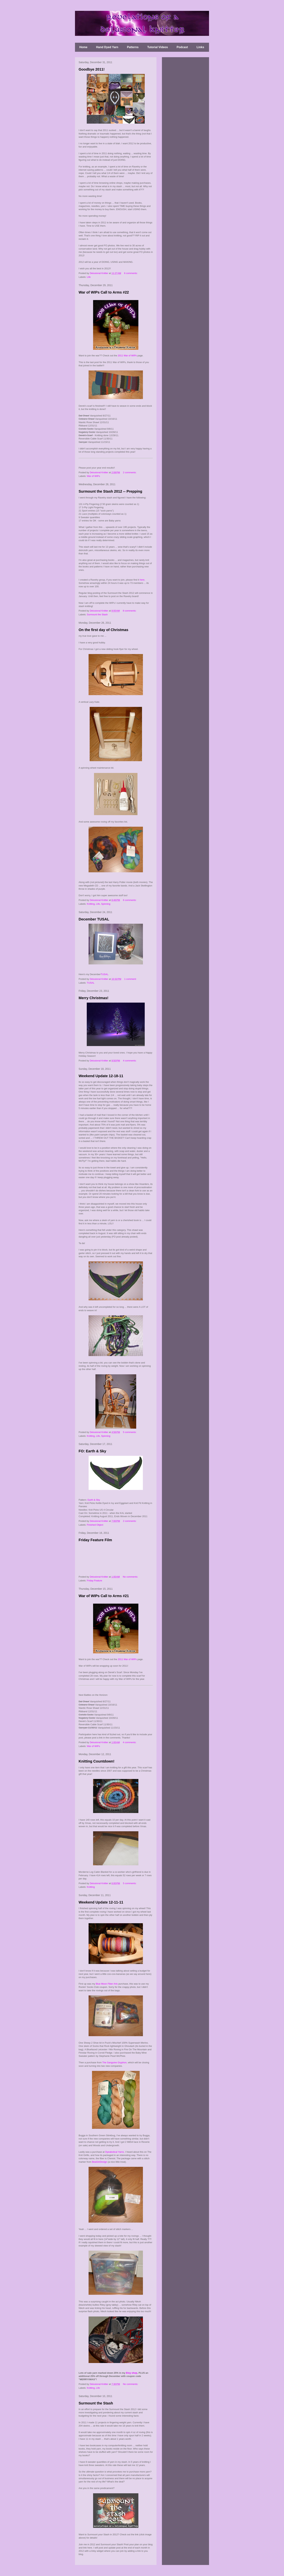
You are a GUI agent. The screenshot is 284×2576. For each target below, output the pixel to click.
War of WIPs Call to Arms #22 (104, 292)
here (142, 579)
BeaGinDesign (99, 2161)
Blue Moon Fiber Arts (107, 1983)
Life (89, 277)
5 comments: (130, 1432)
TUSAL (104, 974)
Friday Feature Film (95, 1540)
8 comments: (130, 610)
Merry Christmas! (93, 998)
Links (200, 47)
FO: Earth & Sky (92, 1451)
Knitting (91, 904)
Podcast (182, 47)
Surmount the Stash (97, 614)
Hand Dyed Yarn (107, 47)
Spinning (105, 904)
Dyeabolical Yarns (114, 2152)
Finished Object (95, 1524)
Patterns (133, 47)
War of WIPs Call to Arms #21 (104, 1596)
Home (83, 47)
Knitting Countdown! (96, 1761)
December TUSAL (94, 919)
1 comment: (130, 979)
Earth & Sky (93, 1499)
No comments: (131, 1576)
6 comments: (131, 273)
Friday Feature (94, 1580)
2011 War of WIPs (127, 355)
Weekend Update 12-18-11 (101, 1076)
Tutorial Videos (157, 47)
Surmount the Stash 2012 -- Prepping (110, 491)
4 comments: (130, 1060)
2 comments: (130, 472)
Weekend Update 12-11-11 (101, 1902)
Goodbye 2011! (92, 69)
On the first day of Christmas (103, 630)
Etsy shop (131, 2372)
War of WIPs (93, 476)
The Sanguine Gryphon (114, 2062)
